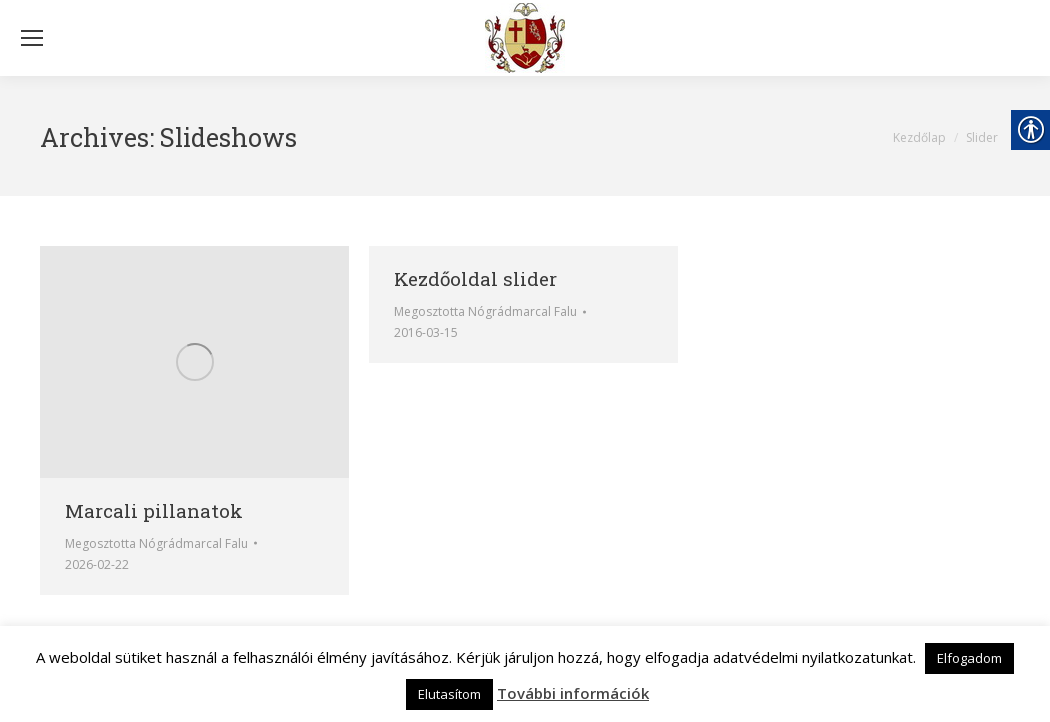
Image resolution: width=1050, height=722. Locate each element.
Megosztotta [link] (156, 543)
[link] (525, 38)
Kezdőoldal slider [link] (475, 278)
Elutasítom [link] (449, 694)
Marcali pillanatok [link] (154, 510)
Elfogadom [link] (969, 658)
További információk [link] (573, 693)
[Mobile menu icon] (32, 38)
